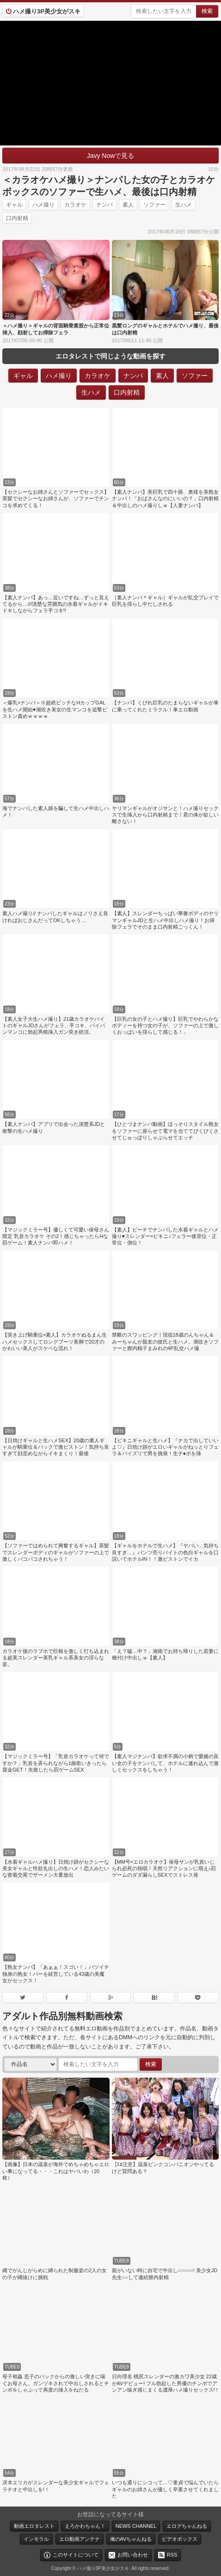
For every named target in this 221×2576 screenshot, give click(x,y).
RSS (172, 2554)
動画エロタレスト (34, 2526)
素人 (128, 204)
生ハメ (183, 204)
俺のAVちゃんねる (131, 2539)
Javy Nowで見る (111, 155)
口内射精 (17, 218)
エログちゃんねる (186, 2526)
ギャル (14, 204)
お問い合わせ (132, 2554)
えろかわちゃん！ (85, 2526)
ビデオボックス (179, 2539)
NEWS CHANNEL (136, 2526)
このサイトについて (75, 2554)
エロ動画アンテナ (79, 2539)
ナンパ (104, 204)
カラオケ (75, 204)
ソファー (154, 204)
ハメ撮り (43, 204)
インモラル (36, 2539)
